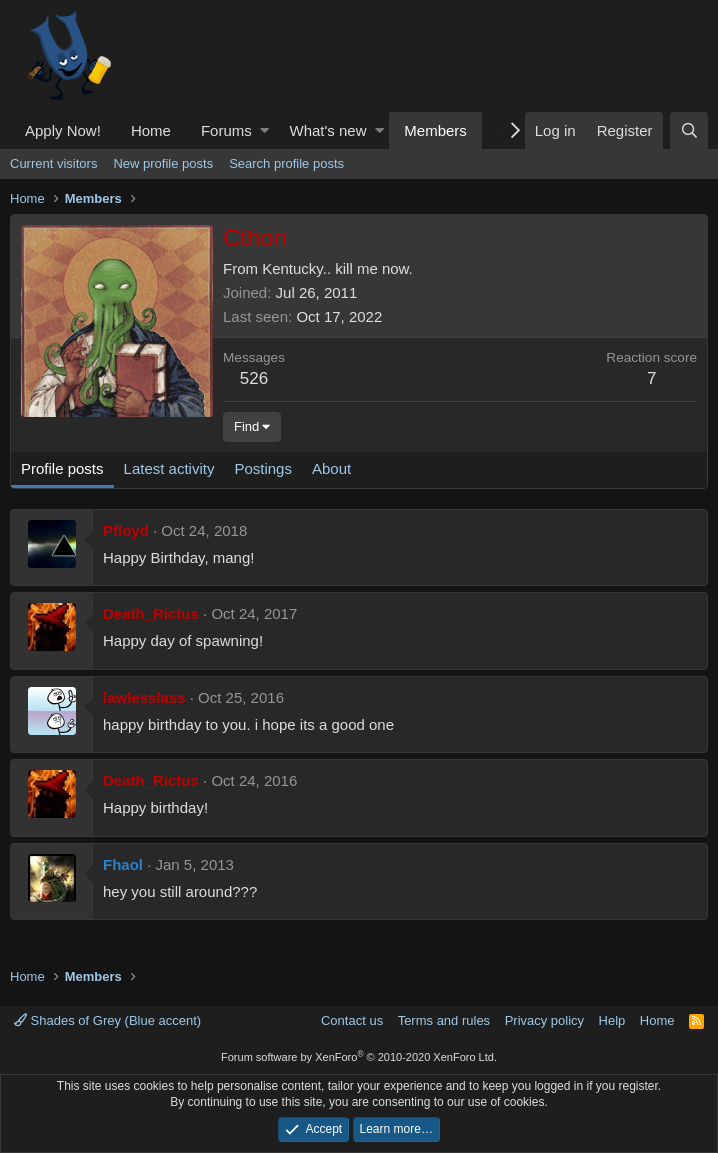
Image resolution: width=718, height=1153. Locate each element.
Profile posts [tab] (62, 468)
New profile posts (163, 163)
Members (435, 130)
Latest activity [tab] (169, 468)
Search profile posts (286, 163)
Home (151, 130)
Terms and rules (444, 1020)
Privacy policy (544, 1020)
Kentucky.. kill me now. (337, 268)
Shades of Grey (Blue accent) (107, 1020)
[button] (264, 130)
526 (254, 378)
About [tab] (331, 468)
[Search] (689, 130)
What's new (327, 130)
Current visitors (53, 163)
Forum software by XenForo (359, 1057)
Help (612, 1020)
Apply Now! (63, 130)
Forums (226, 130)
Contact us (352, 1020)
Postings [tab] (263, 468)
